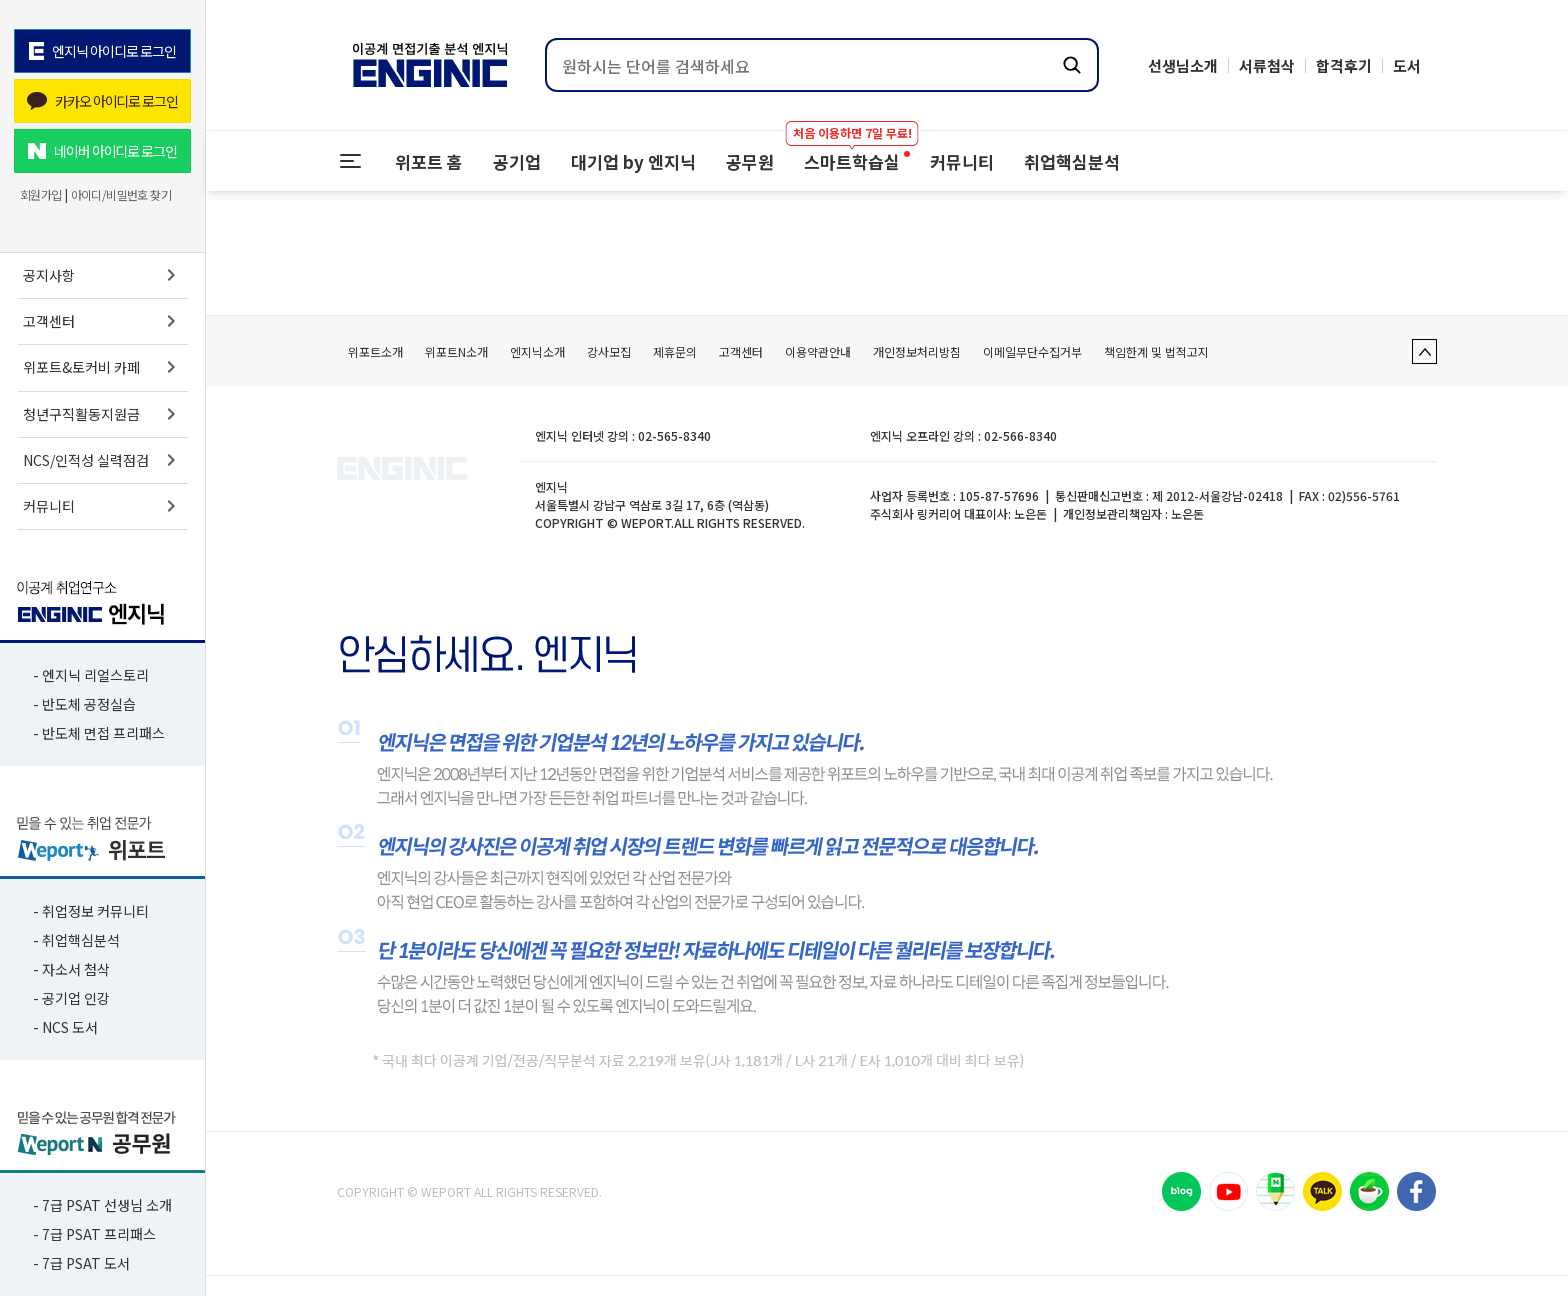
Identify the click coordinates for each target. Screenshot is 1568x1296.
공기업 (517, 161)
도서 (1407, 65)
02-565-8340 (674, 435)
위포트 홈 (429, 161)
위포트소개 (375, 351)
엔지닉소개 (537, 351)
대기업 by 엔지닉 (633, 161)
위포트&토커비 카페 (103, 367)
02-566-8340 (1020, 435)
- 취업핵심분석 (76, 940)
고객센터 (103, 321)
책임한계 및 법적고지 (1156, 351)
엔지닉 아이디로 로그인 (102, 51)
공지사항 (103, 275)
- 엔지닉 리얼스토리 (91, 675)
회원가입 (41, 195)
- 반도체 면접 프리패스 (99, 733)
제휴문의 (675, 351)
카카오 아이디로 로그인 (102, 101)
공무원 (750, 161)
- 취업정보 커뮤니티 (91, 911)
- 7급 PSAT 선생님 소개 (102, 1205)
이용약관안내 (818, 351)
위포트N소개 (456, 351)
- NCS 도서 (65, 1027)
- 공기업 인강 (71, 998)
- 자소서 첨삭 (71, 969)
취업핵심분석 (1072, 161)
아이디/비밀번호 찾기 (121, 195)
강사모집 (609, 351)
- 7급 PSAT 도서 (81, 1263)
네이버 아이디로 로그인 (102, 151)
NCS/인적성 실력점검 (103, 460)
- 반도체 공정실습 (84, 704)
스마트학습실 (852, 152)
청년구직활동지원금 (103, 414)
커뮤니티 (103, 506)
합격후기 (1344, 65)
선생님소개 (1183, 65)
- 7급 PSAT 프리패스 (94, 1234)
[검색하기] (1072, 65)
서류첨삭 (1267, 65)
